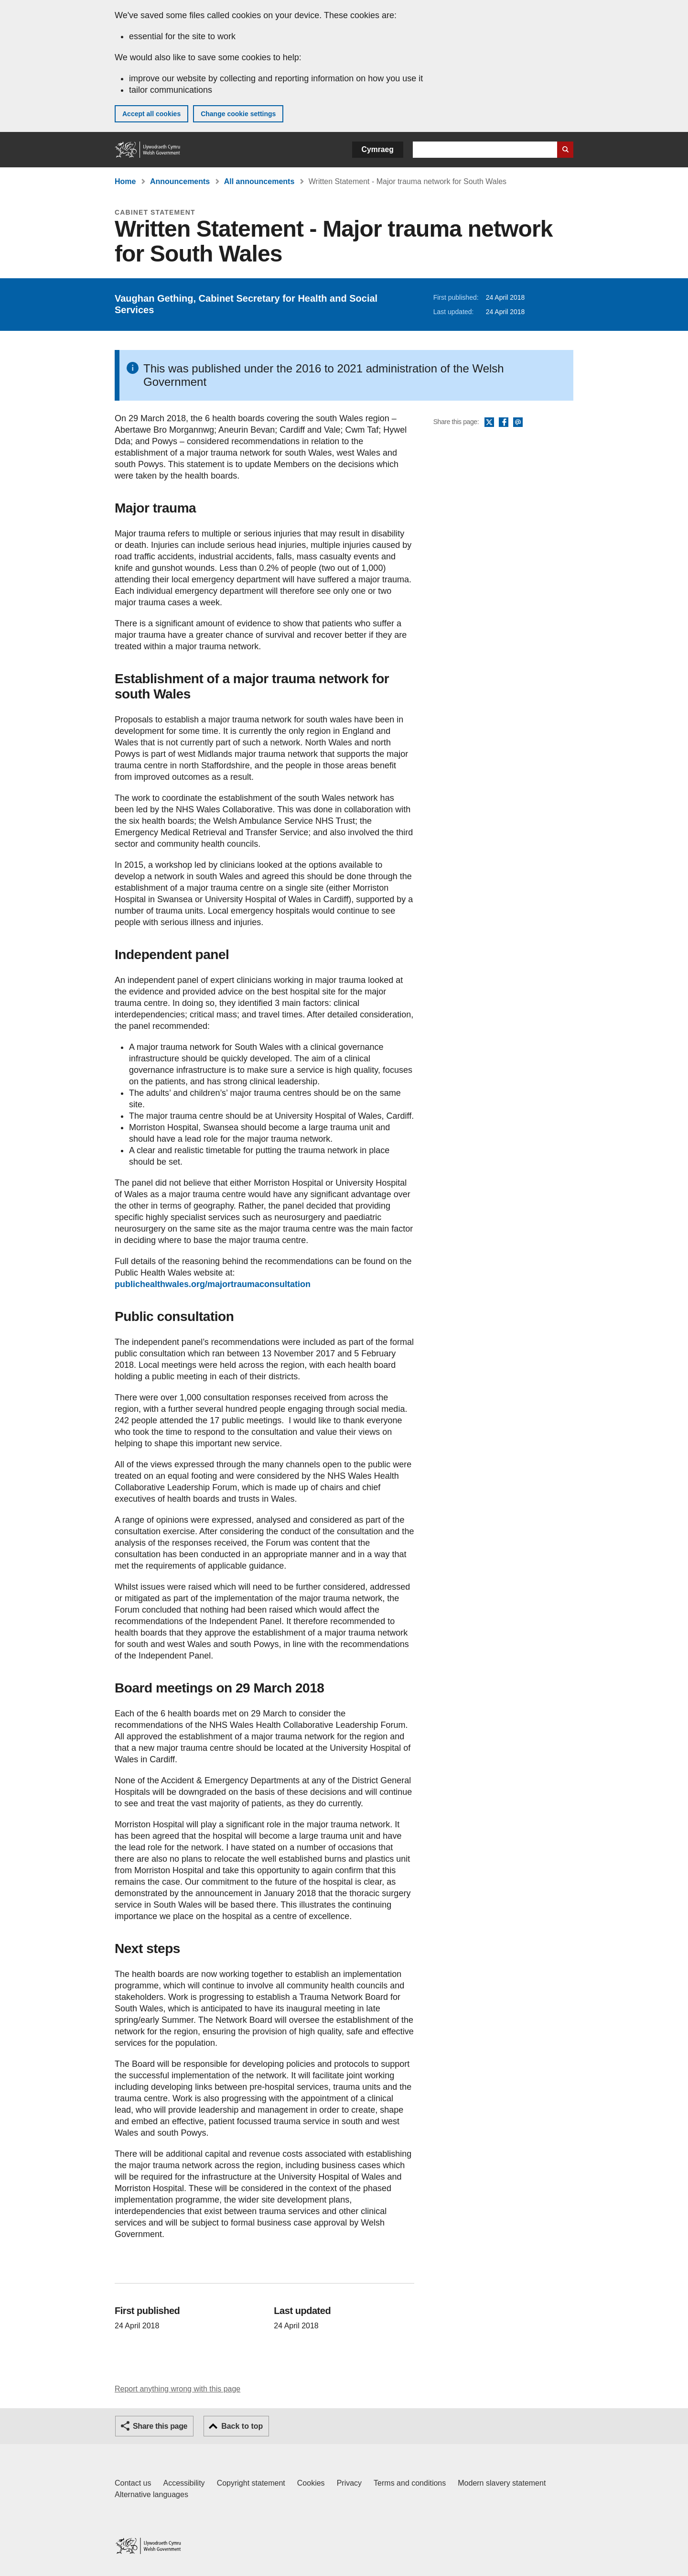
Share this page (160, 2426)
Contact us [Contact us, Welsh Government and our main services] (133, 2483)
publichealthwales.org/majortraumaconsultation (213, 1284)
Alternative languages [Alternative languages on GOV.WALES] (151, 2494)
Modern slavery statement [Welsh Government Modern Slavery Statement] (502, 2483)
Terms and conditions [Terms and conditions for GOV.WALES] (410, 2483)
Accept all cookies (151, 114)
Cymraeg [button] (378, 149)
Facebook (503, 422)
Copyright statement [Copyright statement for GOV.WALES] (251, 2483)
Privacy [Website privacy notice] (349, 2483)
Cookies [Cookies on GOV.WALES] (311, 2483)
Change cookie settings (238, 114)
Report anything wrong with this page (177, 2389)
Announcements (180, 181)
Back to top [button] (242, 2426)
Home (125, 181)
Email (518, 422)
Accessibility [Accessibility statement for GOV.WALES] (183, 2483)
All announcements (259, 181)
